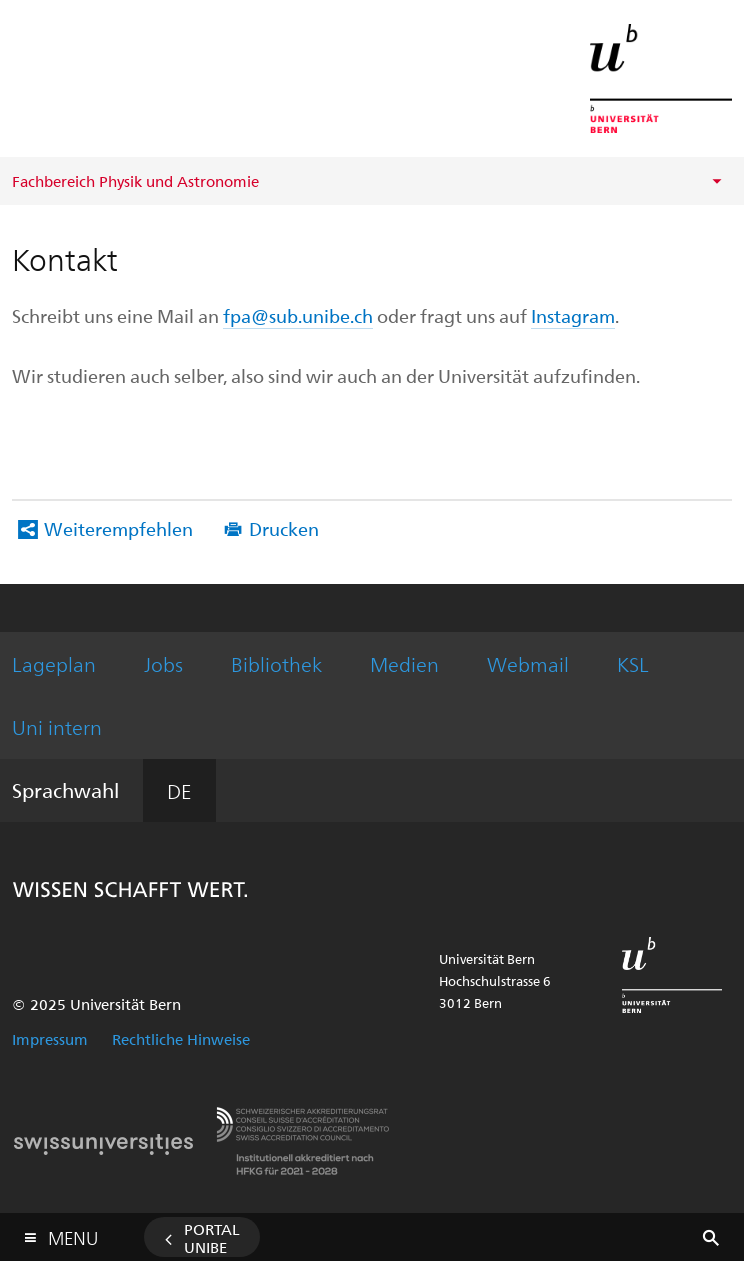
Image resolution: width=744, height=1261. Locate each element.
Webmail (528, 663)
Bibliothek (276, 663)
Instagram (573, 315)
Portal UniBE (212, 1238)
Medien (404, 663)
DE (179, 790)
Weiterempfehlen (118, 528)
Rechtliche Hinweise (181, 1039)
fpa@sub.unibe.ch (298, 315)
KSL (633, 663)
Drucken (284, 528)
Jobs (163, 663)
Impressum (50, 1039)
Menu (73, 1233)
